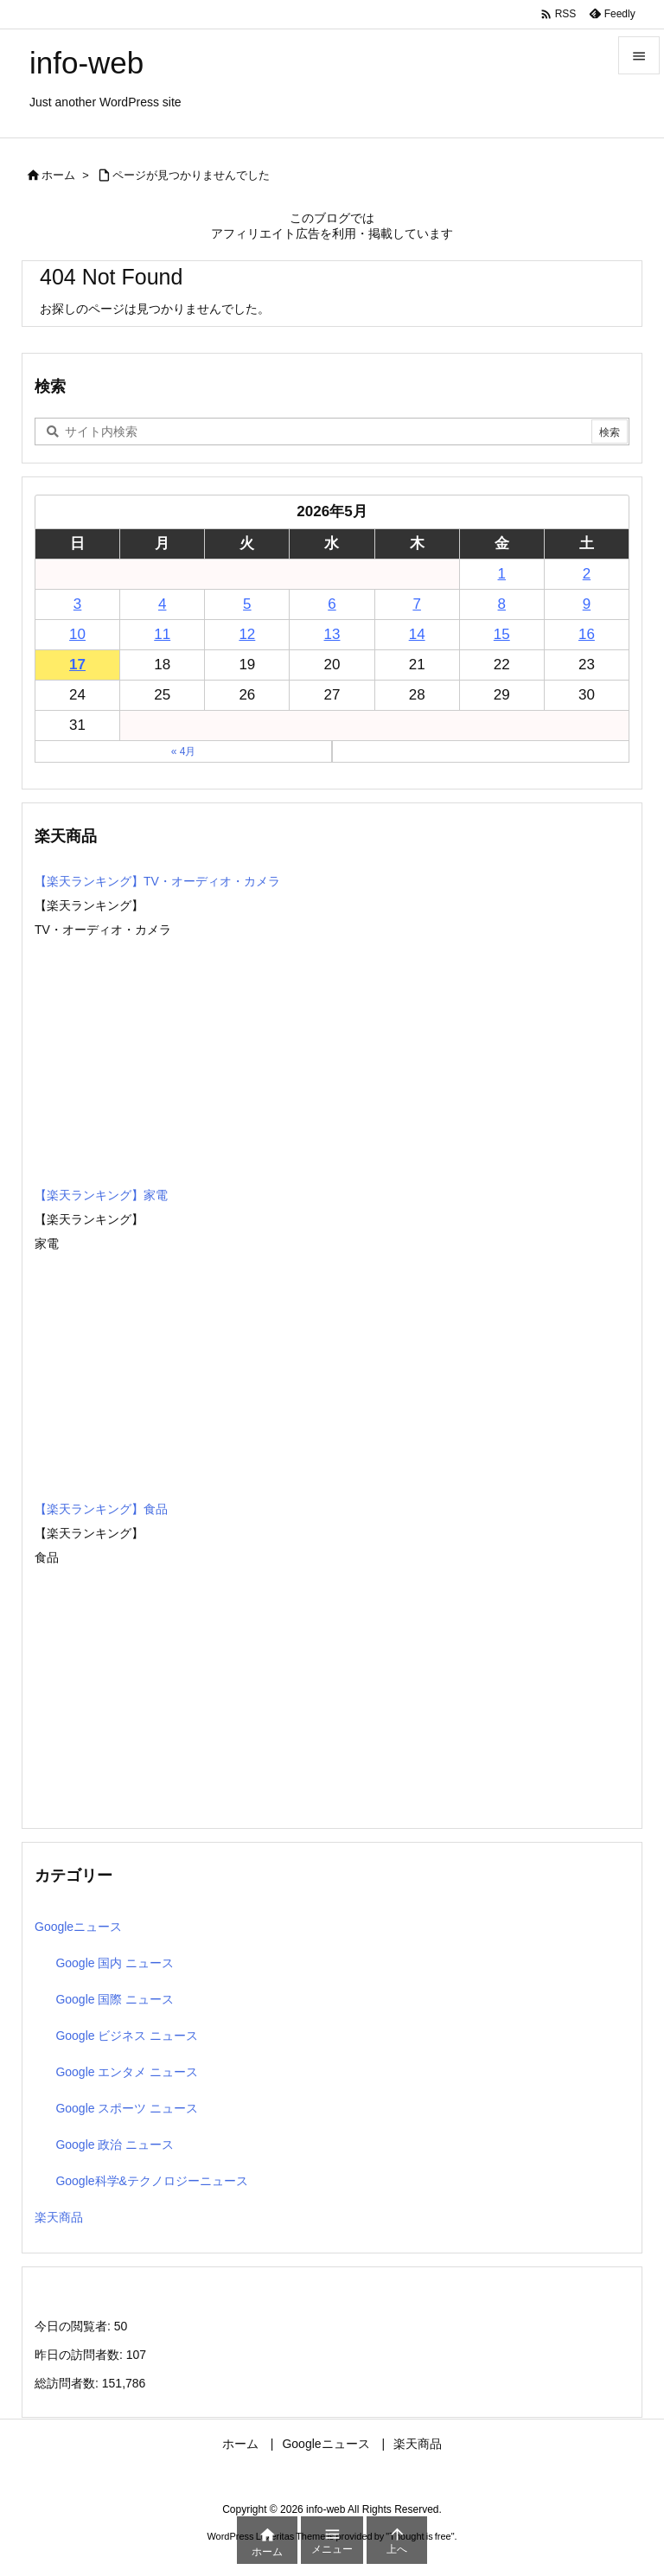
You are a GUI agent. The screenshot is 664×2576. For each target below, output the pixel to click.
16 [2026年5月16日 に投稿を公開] (586, 634)
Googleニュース (78, 1927)
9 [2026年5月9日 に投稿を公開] (587, 604)
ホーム (58, 175)
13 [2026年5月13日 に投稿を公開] (332, 634)
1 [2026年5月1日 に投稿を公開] (502, 574)
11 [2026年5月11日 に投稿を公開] (162, 634)
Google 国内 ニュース (114, 1963)
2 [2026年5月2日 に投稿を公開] (587, 574)
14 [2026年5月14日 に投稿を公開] (417, 634)
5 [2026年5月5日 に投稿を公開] (247, 604)
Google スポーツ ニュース (126, 2108)
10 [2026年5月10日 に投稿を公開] (77, 634)
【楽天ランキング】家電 (101, 1195)
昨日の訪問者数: (80, 2355)
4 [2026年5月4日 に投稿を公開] (162, 604)
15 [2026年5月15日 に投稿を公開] (502, 634)
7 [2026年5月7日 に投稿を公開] (416, 604)
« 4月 (183, 751)
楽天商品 (59, 2217)
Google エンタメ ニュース (126, 2072)
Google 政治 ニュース (114, 2144)
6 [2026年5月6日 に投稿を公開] (331, 604)
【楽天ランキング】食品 (101, 1509)
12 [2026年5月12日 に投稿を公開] (247, 634)
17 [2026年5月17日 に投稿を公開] (77, 664)
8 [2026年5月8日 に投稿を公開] (502, 604)
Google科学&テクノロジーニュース (151, 2181)
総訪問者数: (68, 2383)
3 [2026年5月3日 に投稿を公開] (77, 604)
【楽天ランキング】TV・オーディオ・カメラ (157, 881)
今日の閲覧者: (74, 2326)
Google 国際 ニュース (114, 1999)
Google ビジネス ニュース (126, 2035)
